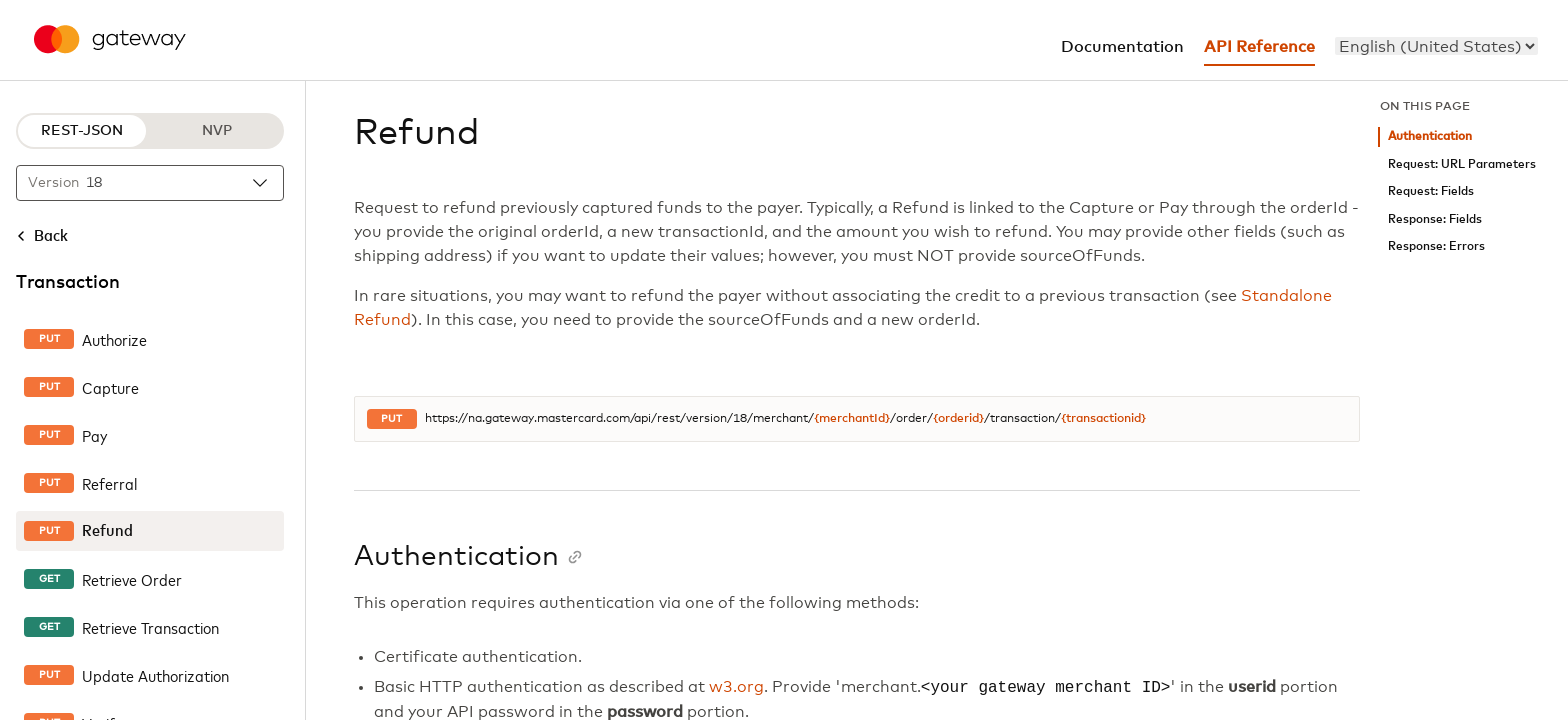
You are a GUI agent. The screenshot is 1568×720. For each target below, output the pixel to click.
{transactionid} (1103, 419)
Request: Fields (1431, 191)
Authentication (1430, 136)
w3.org (736, 688)
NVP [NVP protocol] (217, 131)
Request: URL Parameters (1462, 164)
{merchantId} (852, 419)
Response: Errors (1436, 246)
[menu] (1436, 46)
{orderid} (958, 419)
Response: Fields (1435, 219)
